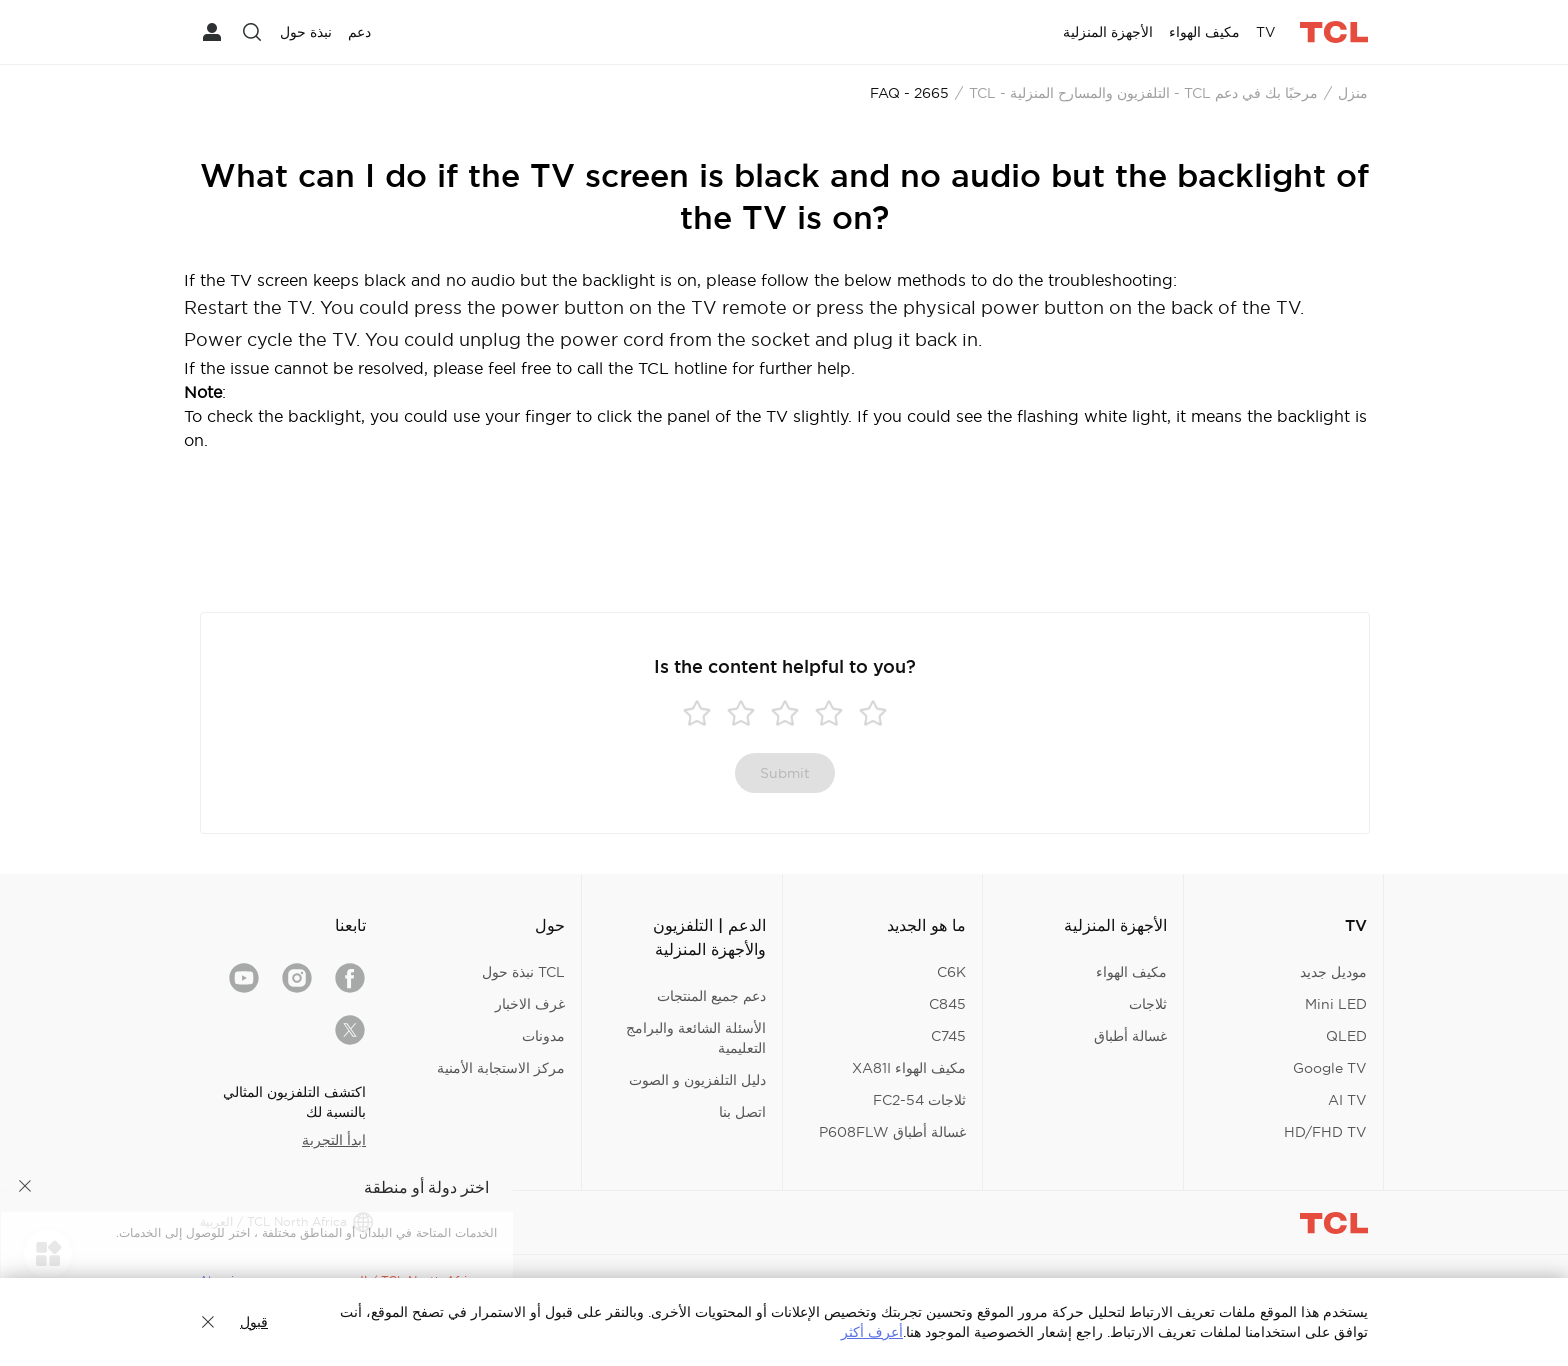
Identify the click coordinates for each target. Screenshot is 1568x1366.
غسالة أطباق (1130, 1036)
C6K (951, 972)
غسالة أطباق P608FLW (892, 1132)
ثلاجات (1148, 1004)
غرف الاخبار (530, 1004)
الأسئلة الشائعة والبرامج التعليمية (696, 1038)
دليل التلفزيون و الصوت (697, 1080)
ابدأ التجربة (334, 1140)
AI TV (1347, 1100)
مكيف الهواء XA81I (909, 1068)
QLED (1346, 1036)
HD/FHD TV (1325, 1132)
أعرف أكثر (872, 1332)
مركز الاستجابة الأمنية (501, 1068)
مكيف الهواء (1131, 972)
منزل (1353, 93)
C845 (947, 1004)
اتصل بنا (742, 1112)
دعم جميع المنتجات (711, 996)
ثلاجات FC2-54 (919, 1100)
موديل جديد (1333, 972)
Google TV (1330, 1068)
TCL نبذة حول (523, 972)
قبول (254, 1322)
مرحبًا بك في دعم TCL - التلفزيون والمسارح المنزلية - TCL (1143, 93)
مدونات (543, 1036)
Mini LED (1336, 1004)
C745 (948, 1036)
